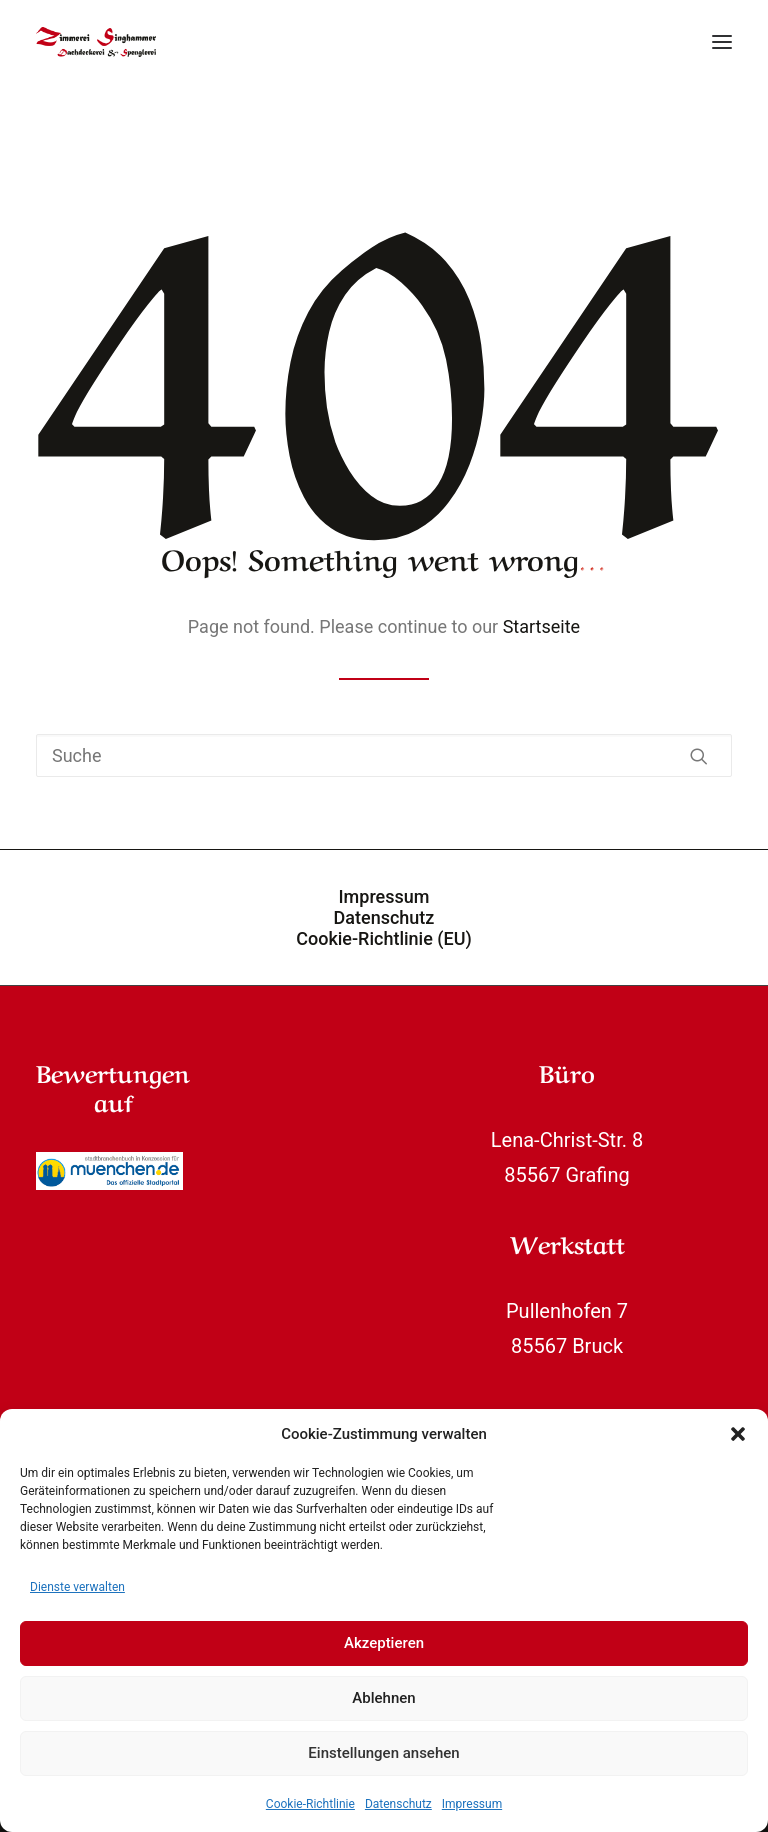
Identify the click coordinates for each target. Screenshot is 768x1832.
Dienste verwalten (77, 1587)
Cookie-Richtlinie (310, 1804)
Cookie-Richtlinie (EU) (384, 938)
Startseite (541, 626)
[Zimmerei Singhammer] (96, 42)
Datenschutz (398, 1804)
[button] (738, 1434)
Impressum (472, 1804)
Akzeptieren (384, 1643)
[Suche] (384, 755)
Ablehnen (383, 1698)
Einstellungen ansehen (383, 1753)
